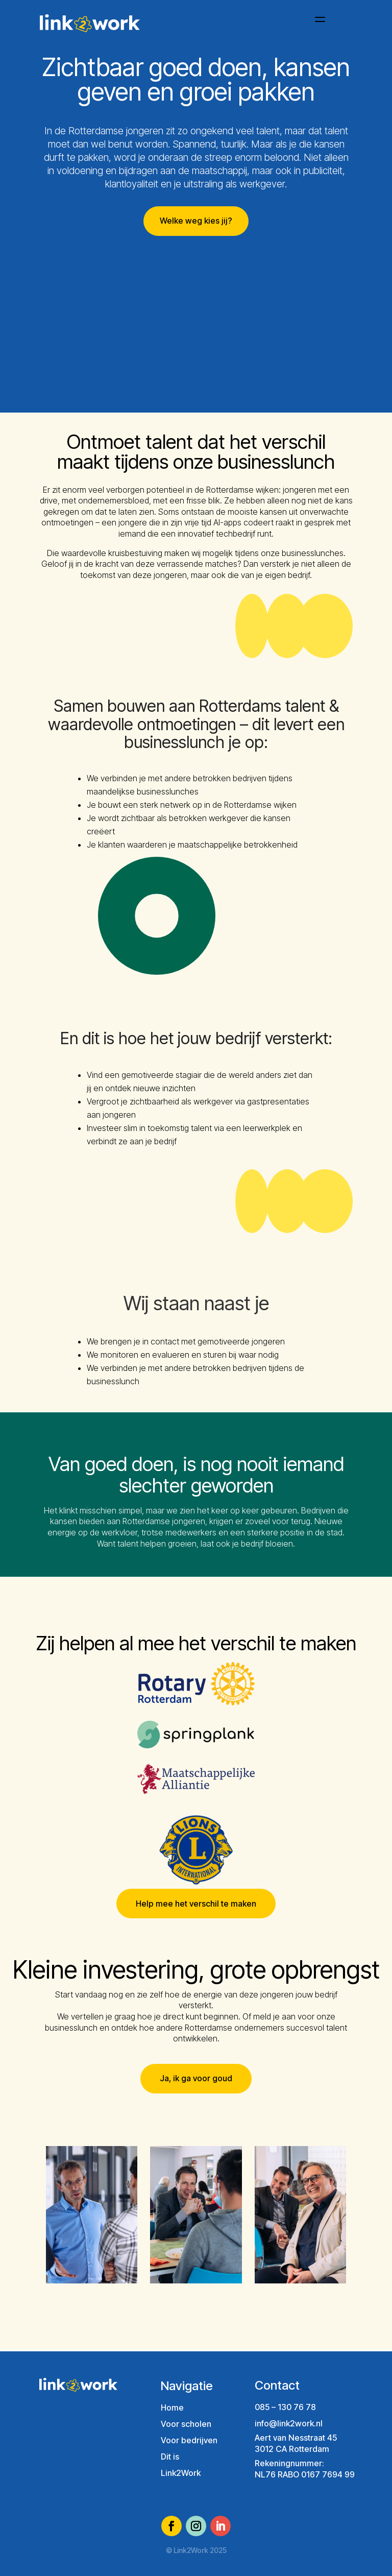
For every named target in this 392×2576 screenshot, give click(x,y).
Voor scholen (186, 2424)
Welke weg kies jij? (196, 220)
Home (172, 2407)
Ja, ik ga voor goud (196, 2078)
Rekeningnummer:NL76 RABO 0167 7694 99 (305, 2468)
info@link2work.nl (289, 2423)
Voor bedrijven (189, 2440)
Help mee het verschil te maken (196, 1903)
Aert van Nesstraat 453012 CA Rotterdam (296, 2443)
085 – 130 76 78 (285, 2407)
